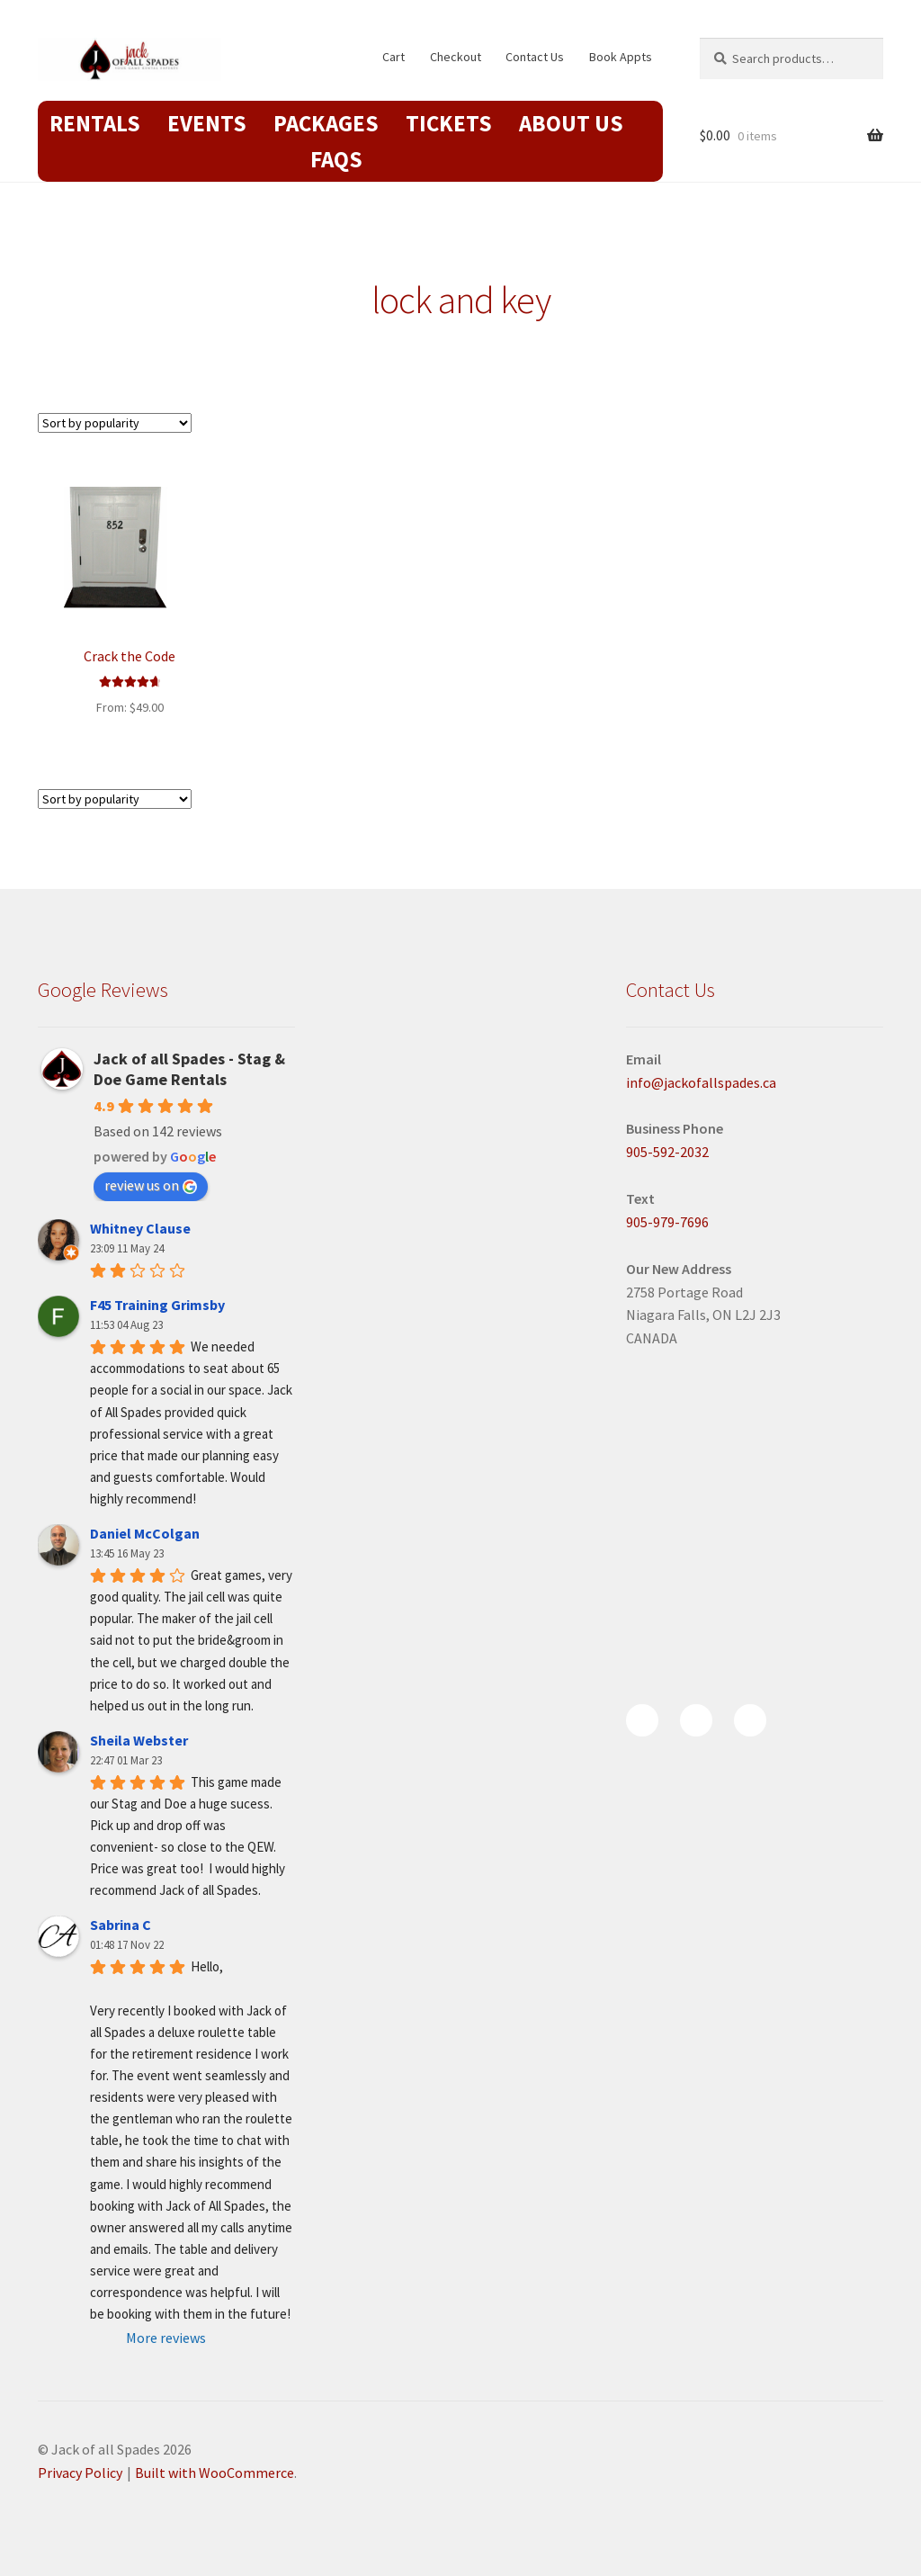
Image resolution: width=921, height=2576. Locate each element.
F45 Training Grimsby (157, 1305)
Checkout (455, 57)
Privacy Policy (80, 2473)
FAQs (336, 159)
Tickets (449, 123)
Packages (326, 123)
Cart (393, 57)
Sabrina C (120, 1925)
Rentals (94, 123)
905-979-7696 (667, 1222)
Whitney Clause (140, 1228)
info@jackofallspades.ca (701, 1082)
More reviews (166, 2338)
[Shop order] (115, 423)
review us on (150, 1185)
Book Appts (620, 57)
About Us (571, 123)
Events (206, 123)
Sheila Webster (139, 1740)
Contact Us (534, 57)
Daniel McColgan (145, 1533)
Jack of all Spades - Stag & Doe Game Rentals (189, 1069)
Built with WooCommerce (214, 2473)
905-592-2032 (667, 1152)
